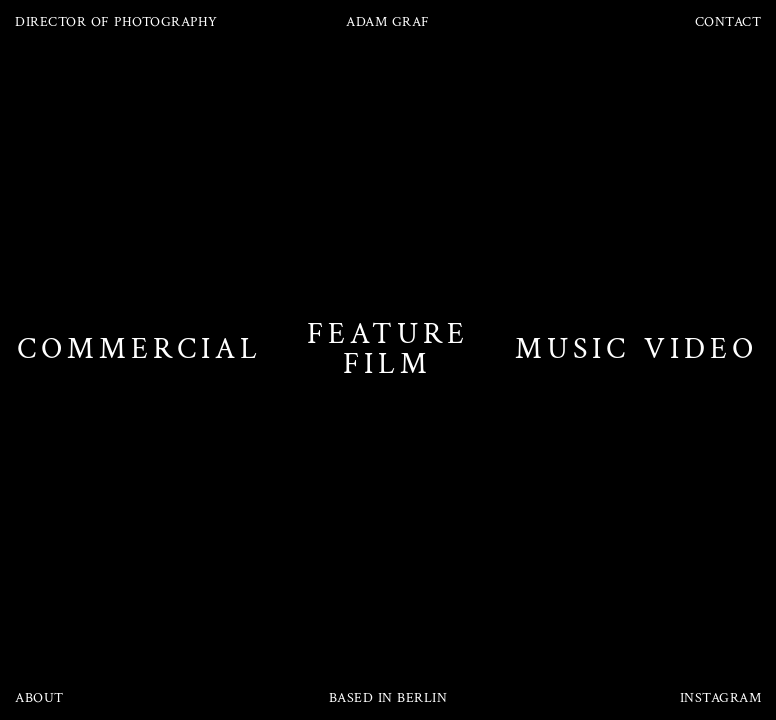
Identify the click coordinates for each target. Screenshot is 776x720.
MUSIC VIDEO (636, 349)
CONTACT (728, 22)
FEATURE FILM (388, 349)
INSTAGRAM (721, 698)
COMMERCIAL (139, 349)
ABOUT (39, 698)
